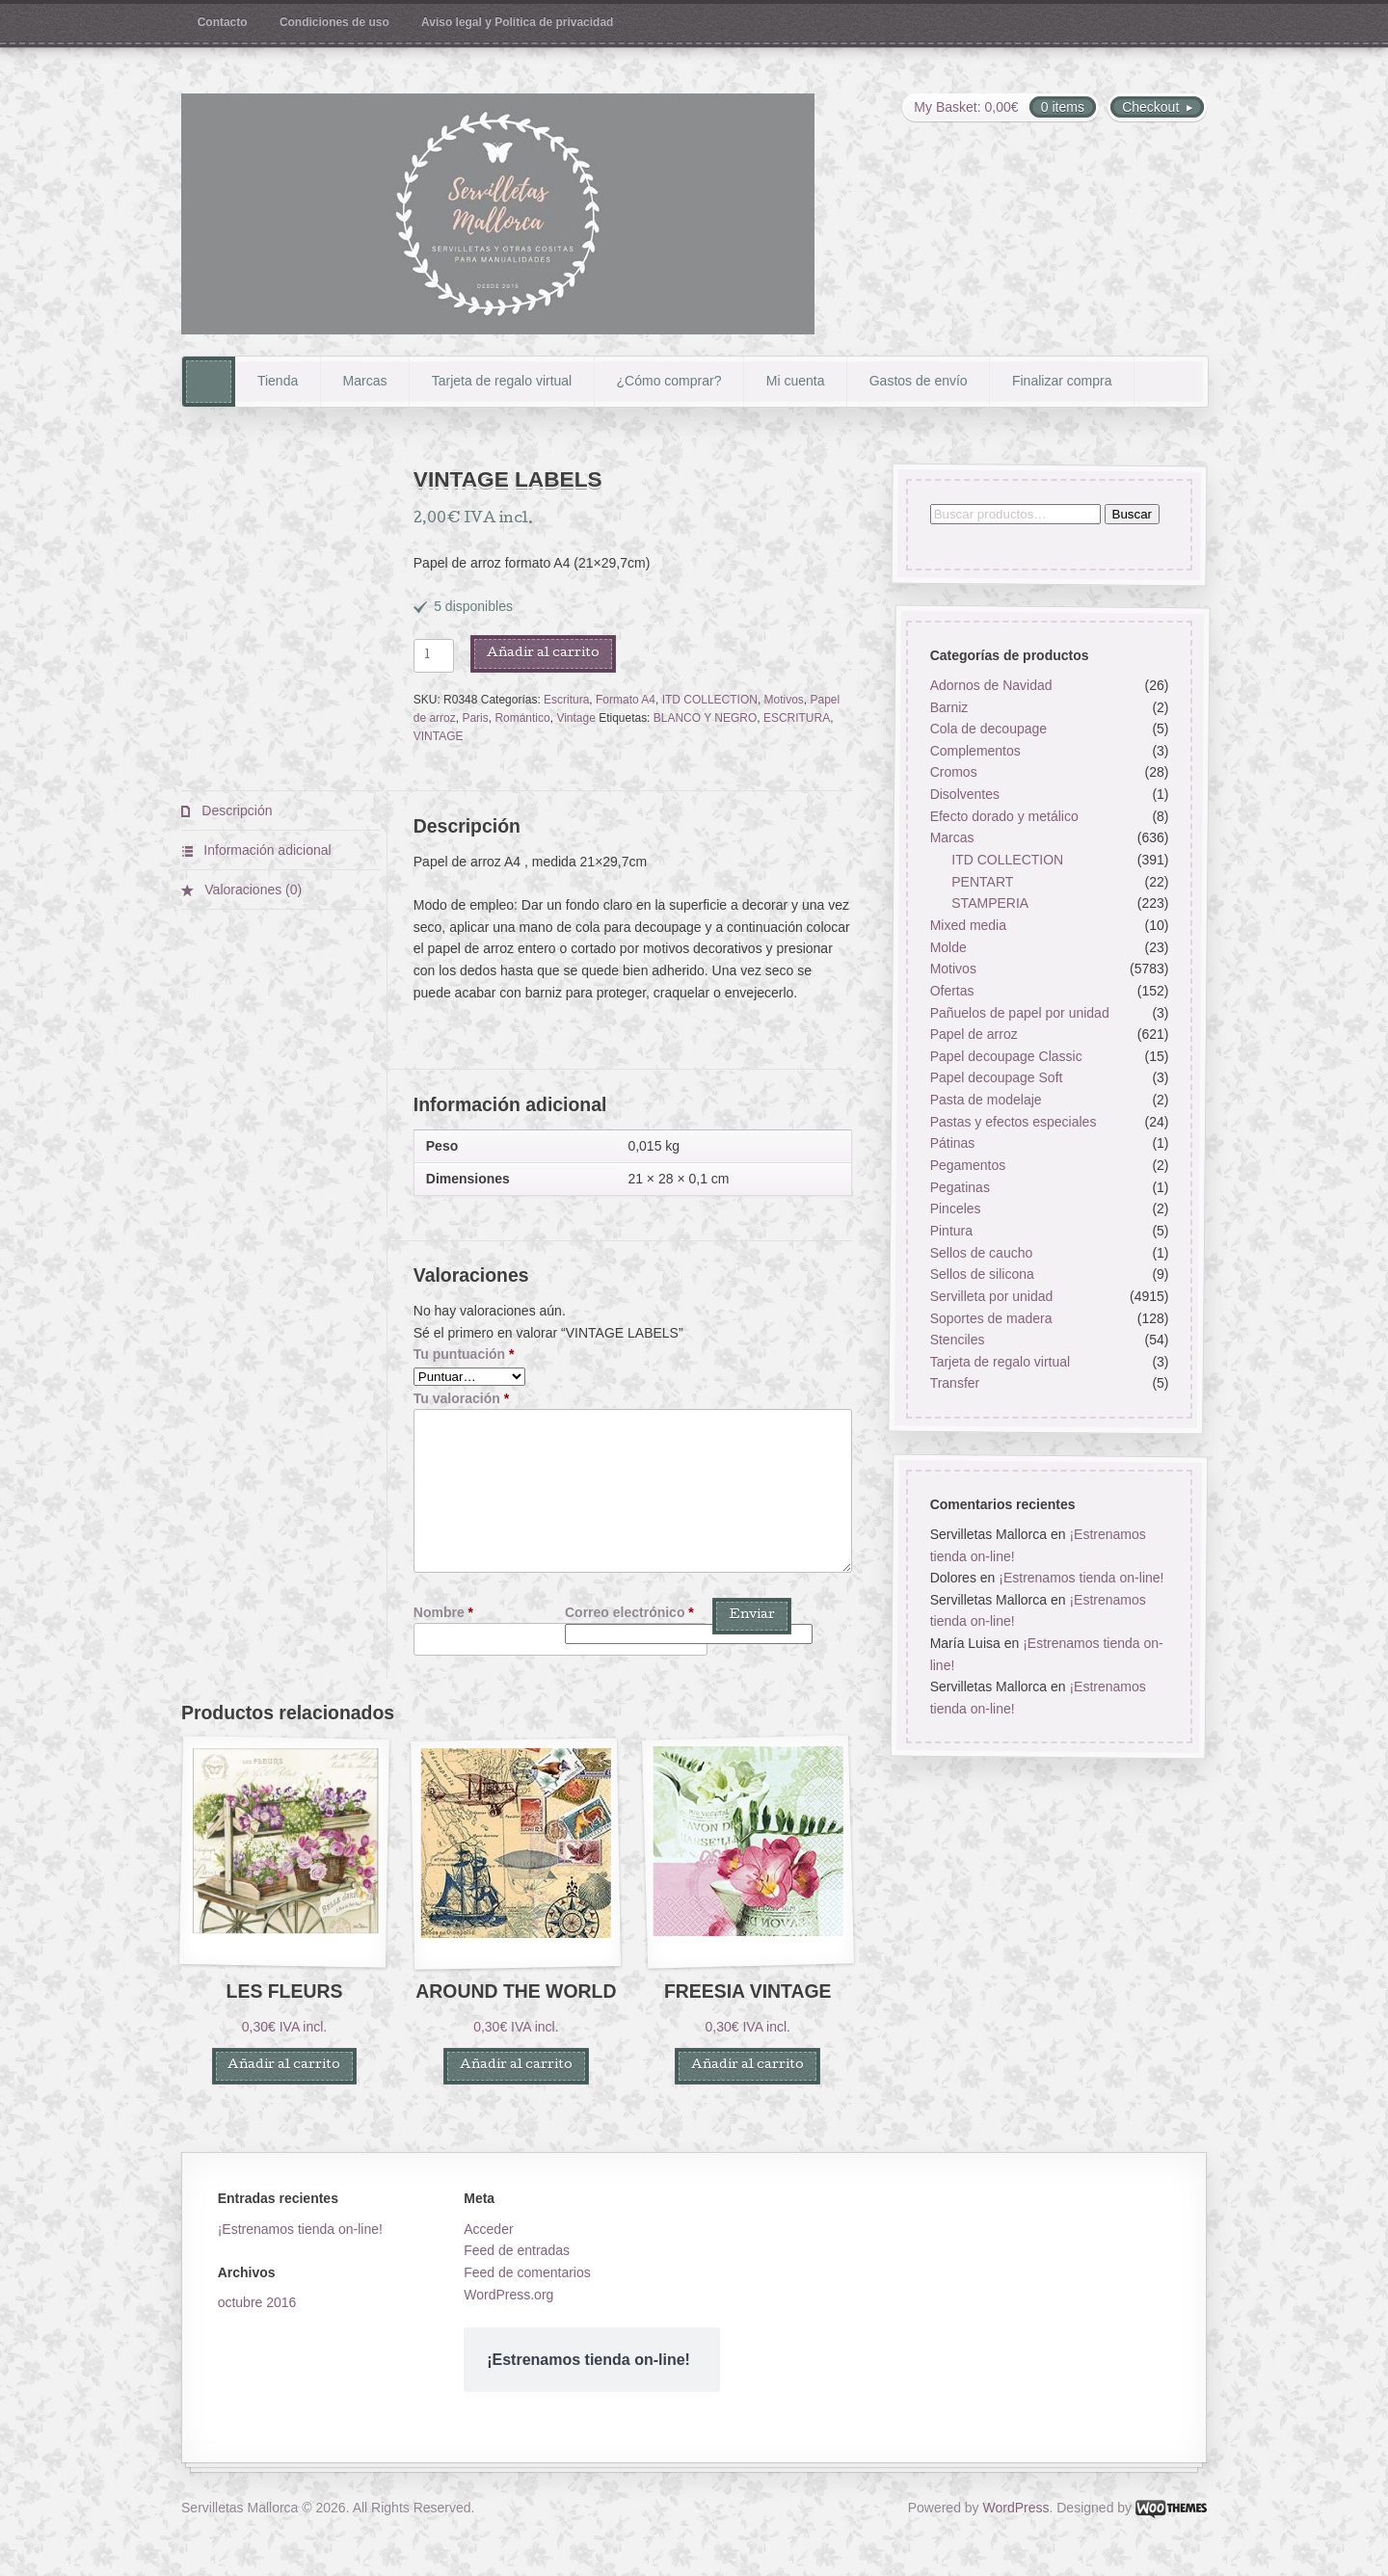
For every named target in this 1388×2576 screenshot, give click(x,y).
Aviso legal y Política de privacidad (517, 22)
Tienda (277, 380)
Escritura (566, 699)
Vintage (575, 718)
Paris (475, 718)
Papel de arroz (973, 1035)
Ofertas (951, 990)
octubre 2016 (257, 2302)
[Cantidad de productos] (434, 655)
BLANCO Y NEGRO (705, 718)
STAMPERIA (989, 904)
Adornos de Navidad (990, 685)
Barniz (948, 707)
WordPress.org (508, 2294)
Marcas (365, 380)
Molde (947, 947)
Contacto (223, 22)
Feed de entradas (517, 2250)
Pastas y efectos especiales (1012, 1121)
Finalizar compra (1061, 380)
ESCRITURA (796, 718)
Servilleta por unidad (991, 1296)
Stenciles (956, 1340)
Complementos (974, 750)
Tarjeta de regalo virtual (502, 380)
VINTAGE (439, 736)
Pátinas (951, 1144)
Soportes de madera (990, 1318)
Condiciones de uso (334, 22)
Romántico (521, 718)
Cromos (952, 773)
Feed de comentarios (527, 2272)
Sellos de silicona (981, 1275)
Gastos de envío (918, 380)
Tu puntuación (464, 1354)
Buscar (1131, 514)
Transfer (954, 1384)
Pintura (950, 1230)
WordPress (1016, 2507)
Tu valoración (461, 1398)
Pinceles (954, 1209)
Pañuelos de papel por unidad (1018, 1013)
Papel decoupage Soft (995, 1078)
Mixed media (967, 925)
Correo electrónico (629, 1612)
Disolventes (964, 795)
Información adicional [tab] (265, 850)
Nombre (443, 1612)
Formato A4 (625, 699)
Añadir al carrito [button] (283, 2065)
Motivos (784, 699)
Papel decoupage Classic (1005, 1056)
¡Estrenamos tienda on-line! (1081, 1577)
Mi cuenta (795, 380)
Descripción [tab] (235, 810)
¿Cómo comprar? (669, 380)
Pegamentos (967, 1165)
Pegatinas (959, 1187)
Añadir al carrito (543, 654)
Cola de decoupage (987, 729)
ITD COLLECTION (710, 699)
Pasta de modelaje (985, 1100)
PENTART (982, 882)
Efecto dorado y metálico (1003, 816)
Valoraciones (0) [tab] (251, 889)
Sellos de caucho (980, 1253)
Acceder (488, 2229)
